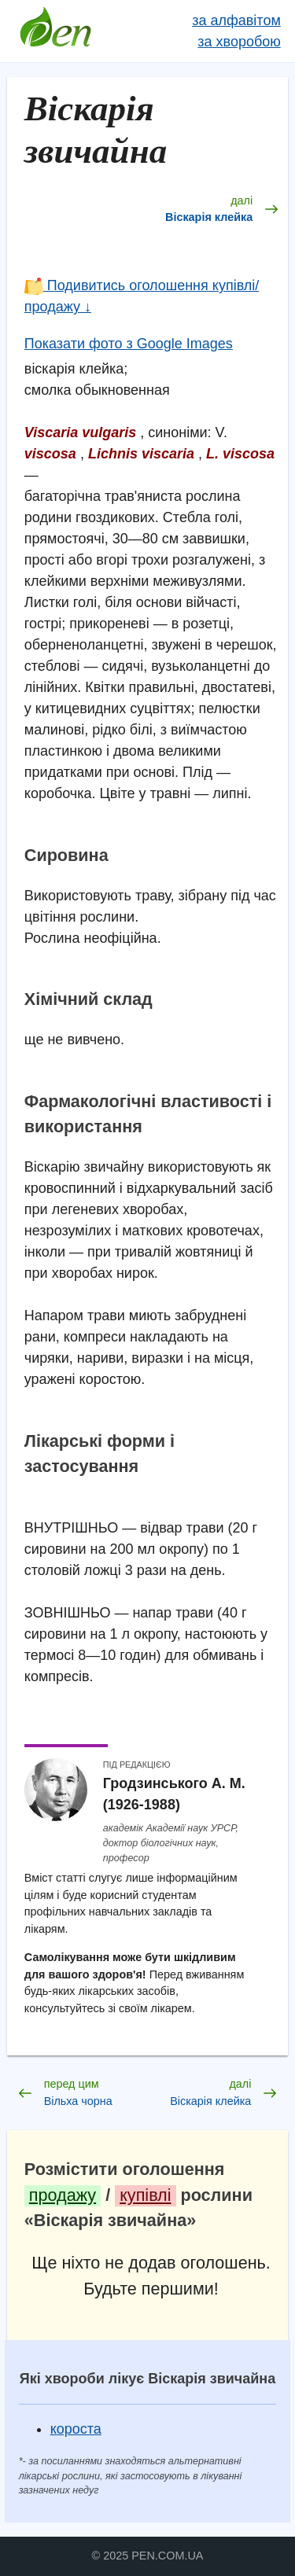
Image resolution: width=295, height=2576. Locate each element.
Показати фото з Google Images (128, 343)
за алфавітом (236, 20)
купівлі (145, 2195)
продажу (62, 2195)
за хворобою (238, 42)
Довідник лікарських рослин (56, 31)
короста (75, 2429)
